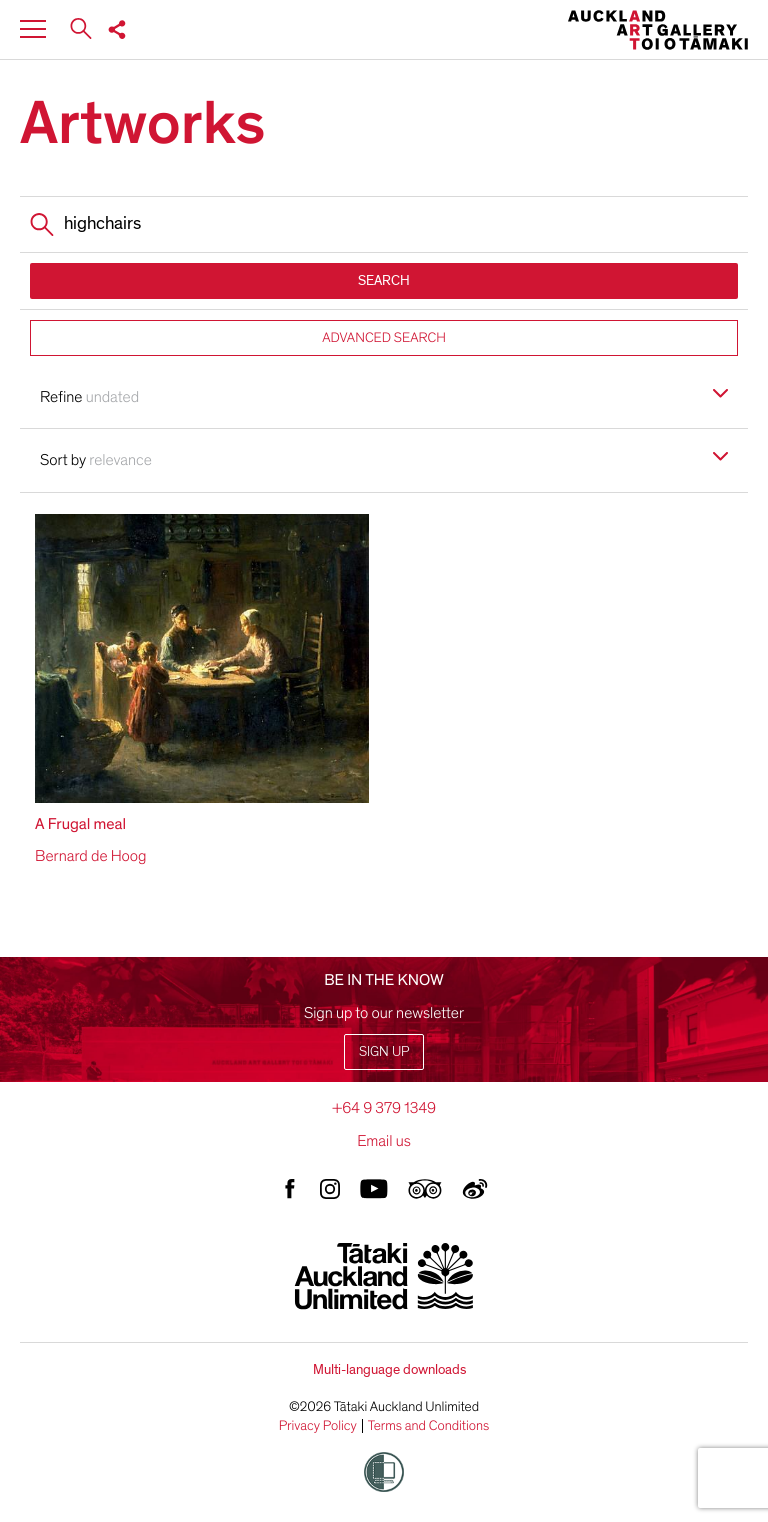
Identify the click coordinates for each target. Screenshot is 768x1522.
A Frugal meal (80, 824)
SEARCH (384, 280)
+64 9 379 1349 (384, 1108)
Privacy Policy (318, 1426)
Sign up (384, 1051)
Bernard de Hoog (91, 856)
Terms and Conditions (429, 1426)
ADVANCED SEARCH (384, 337)
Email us (384, 1141)
